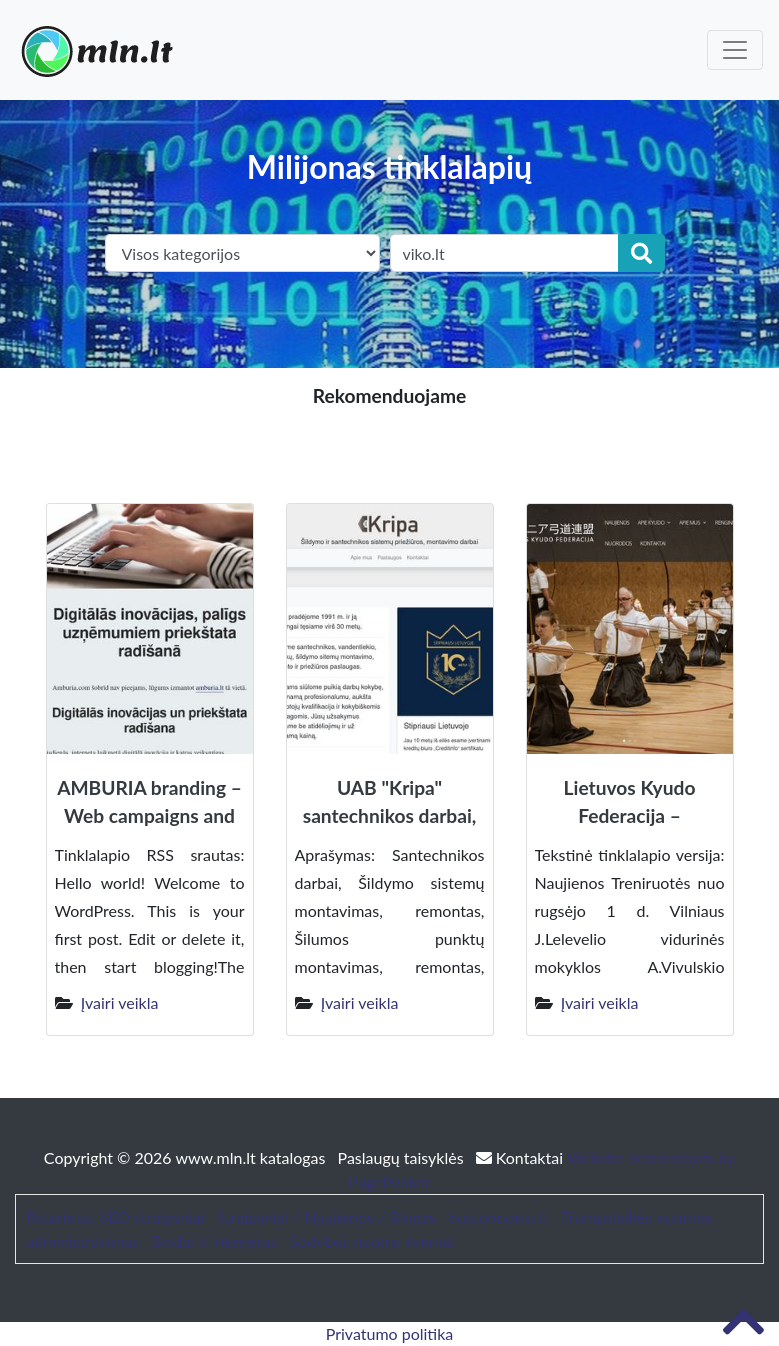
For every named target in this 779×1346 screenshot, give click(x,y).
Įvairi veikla (120, 1002)
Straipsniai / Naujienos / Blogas (326, 1216)
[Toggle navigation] (735, 50)
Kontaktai (521, 1157)
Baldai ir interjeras (214, 1240)
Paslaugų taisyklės (403, 1157)
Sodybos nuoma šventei (372, 1240)
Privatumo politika (390, 1333)
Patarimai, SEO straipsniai (115, 1216)
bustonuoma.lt (498, 1216)
